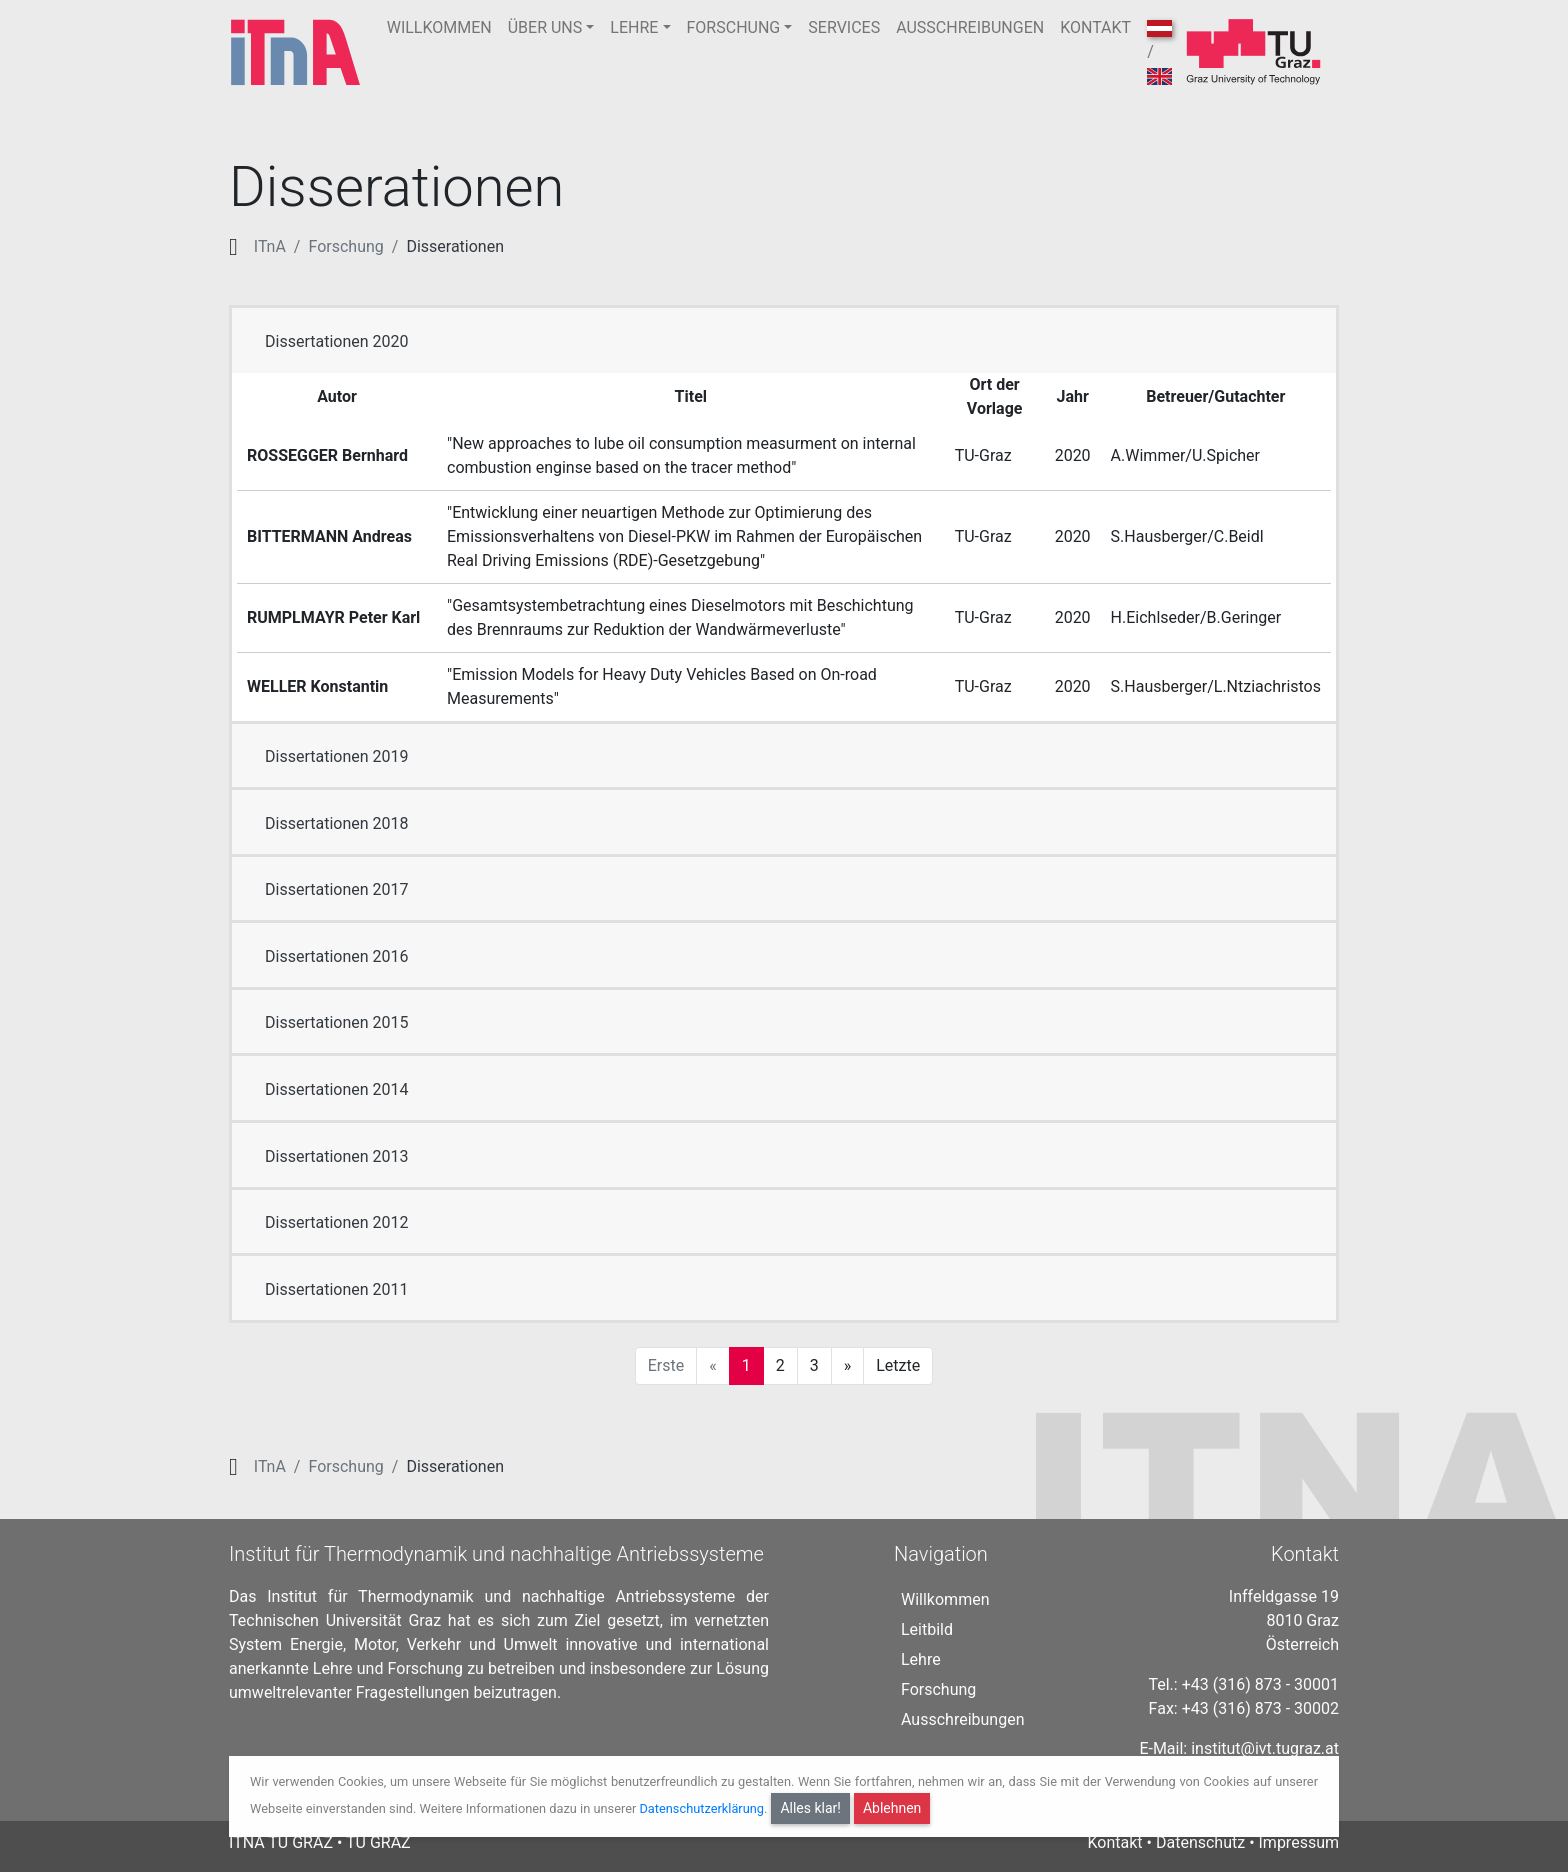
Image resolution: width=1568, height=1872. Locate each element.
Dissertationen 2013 (336, 1156)
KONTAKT (1095, 27)
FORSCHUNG (734, 27)
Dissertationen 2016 (336, 956)
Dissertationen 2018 (336, 823)
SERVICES (844, 27)
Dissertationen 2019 (336, 756)
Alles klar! (810, 1808)
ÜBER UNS (545, 27)
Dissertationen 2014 (336, 1089)
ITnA (270, 246)
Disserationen (455, 246)
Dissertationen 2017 (336, 889)
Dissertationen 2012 (336, 1222)
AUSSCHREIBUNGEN (970, 27)
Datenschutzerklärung (701, 1808)
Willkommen (945, 1599)
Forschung (345, 246)
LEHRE (634, 27)
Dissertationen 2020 (336, 341)
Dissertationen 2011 (336, 1289)
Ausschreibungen (962, 1719)
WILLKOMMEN (439, 27)
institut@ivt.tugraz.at (1265, 1748)
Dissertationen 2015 (336, 1022)
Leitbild (927, 1629)
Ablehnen (892, 1808)
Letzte (898, 1365)
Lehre (921, 1659)
